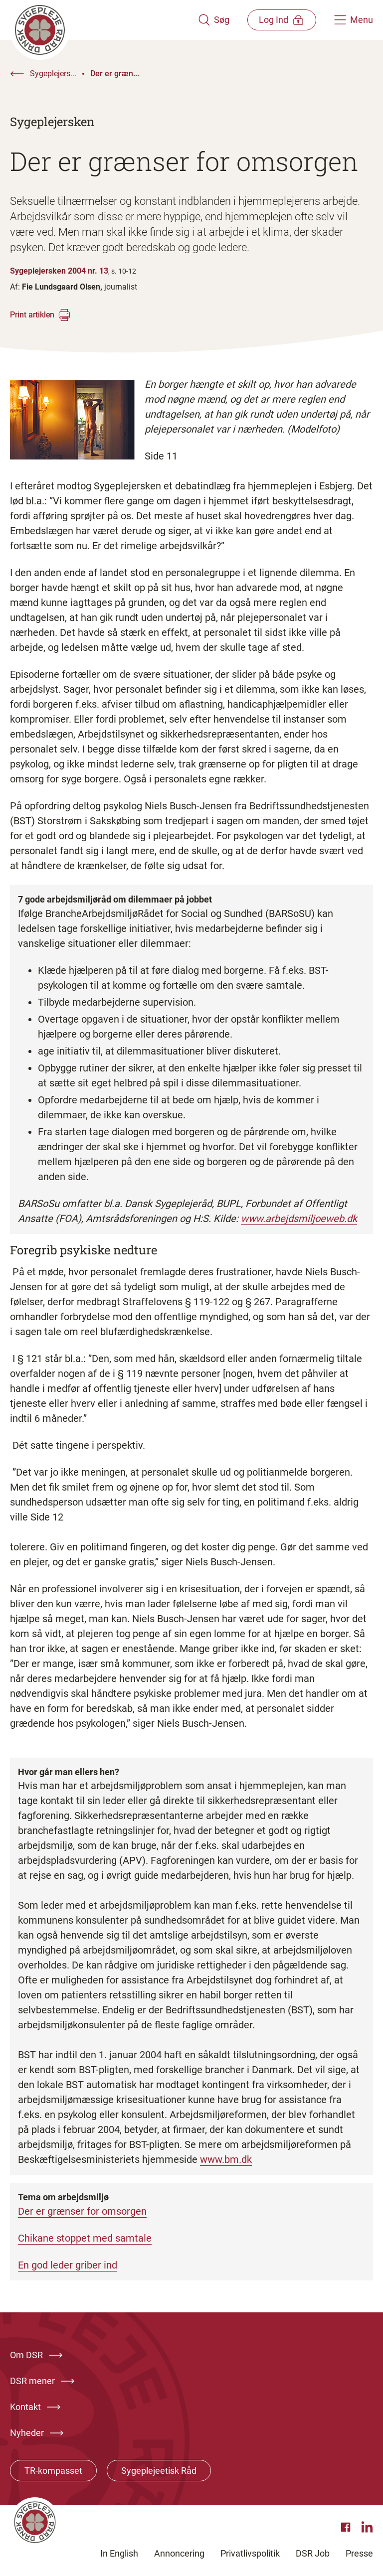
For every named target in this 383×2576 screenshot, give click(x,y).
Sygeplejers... (53, 73)
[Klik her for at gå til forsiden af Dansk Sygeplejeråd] (103, 20)
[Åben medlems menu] (281, 19)
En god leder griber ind (67, 2265)
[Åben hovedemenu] (353, 20)
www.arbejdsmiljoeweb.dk (299, 1218)
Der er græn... (114, 73)
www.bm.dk (226, 2159)
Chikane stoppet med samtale (85, 2238)
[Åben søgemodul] (212, 20)
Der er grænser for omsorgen (82, 2211)
